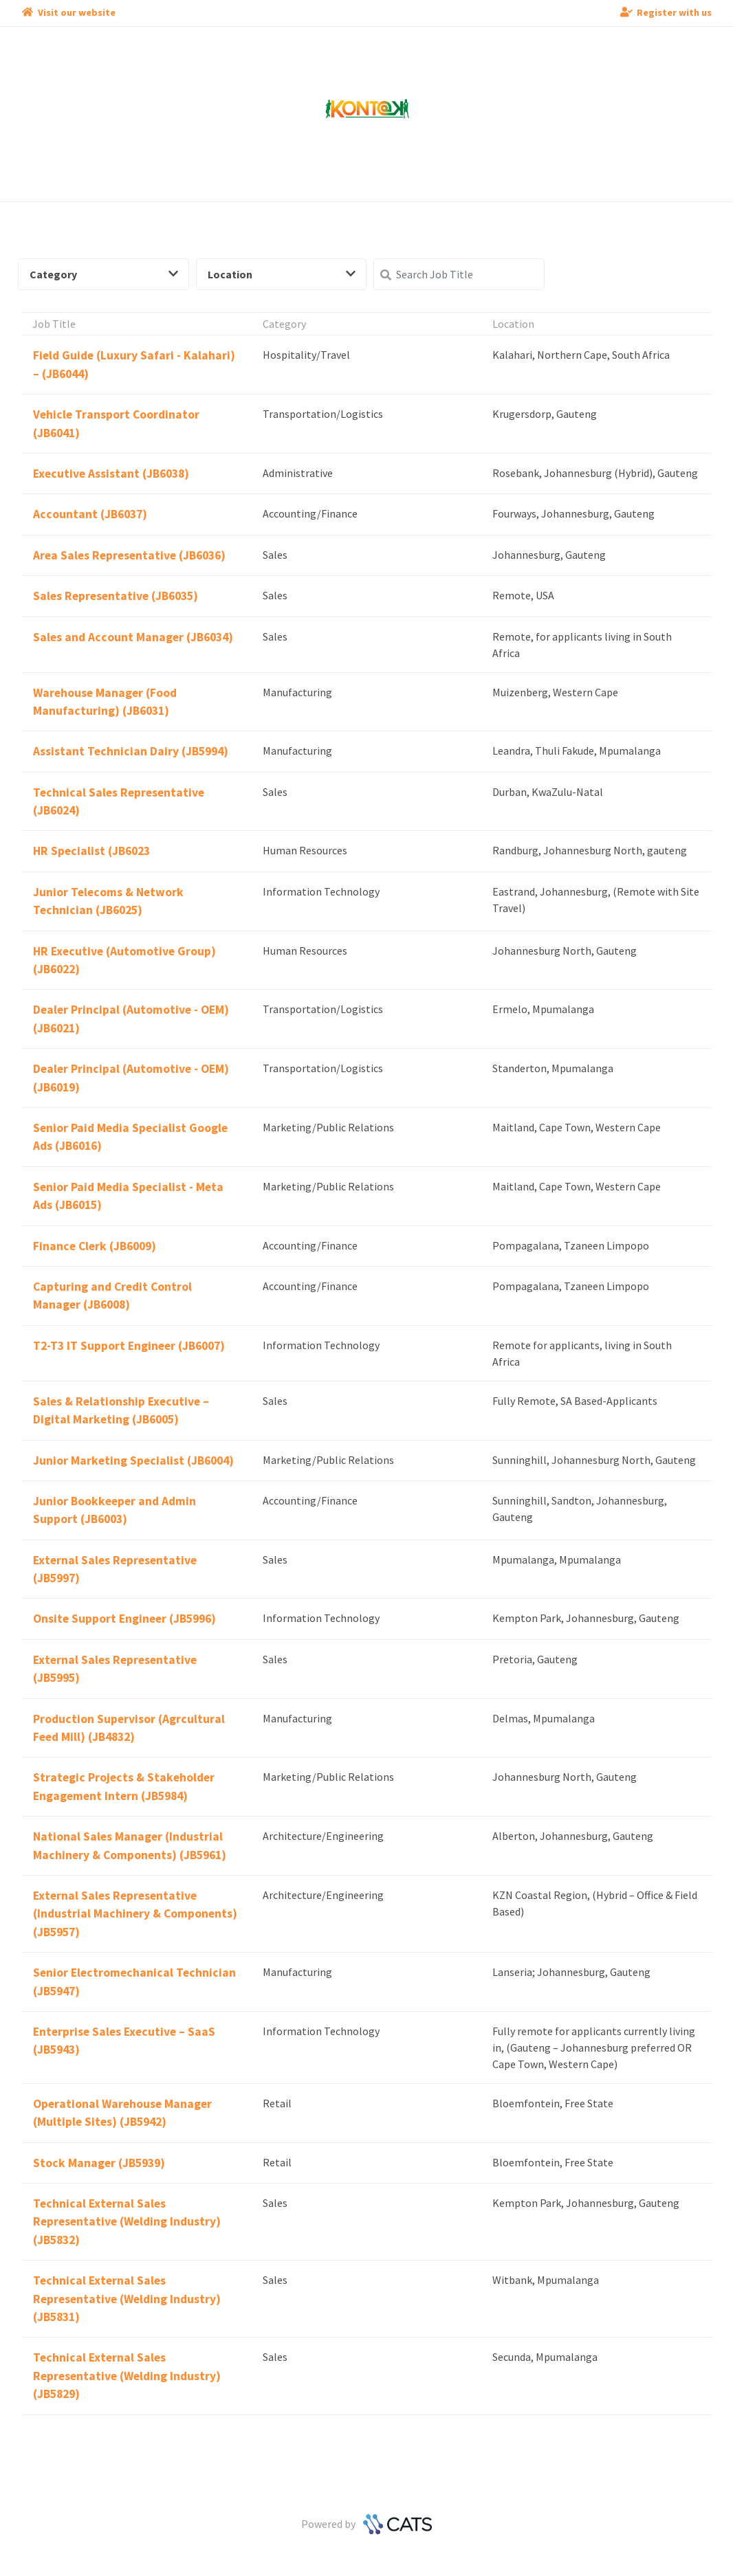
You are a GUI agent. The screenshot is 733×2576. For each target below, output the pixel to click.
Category (104, 274)
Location (282, 274)
